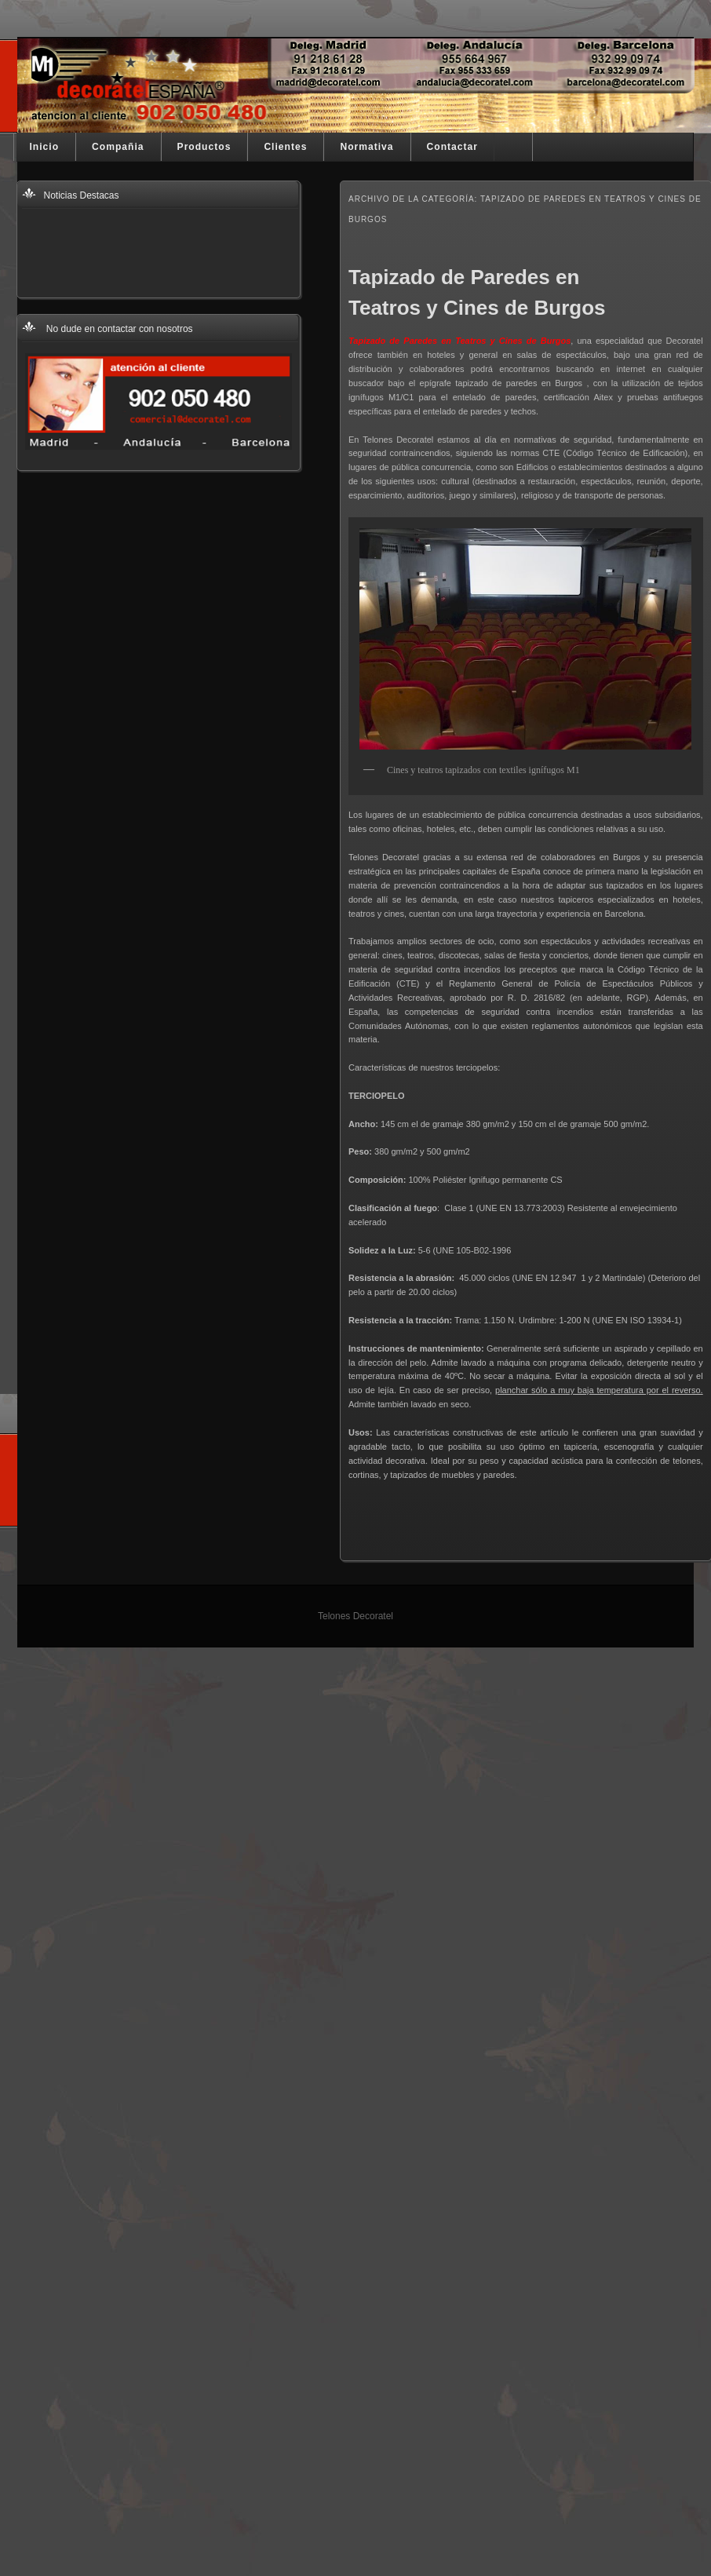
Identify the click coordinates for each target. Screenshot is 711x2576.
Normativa (366, 146)
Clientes (285, 146)
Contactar (452, 146)
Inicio (45, 146)
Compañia (118, 146)
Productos (204, 146)
